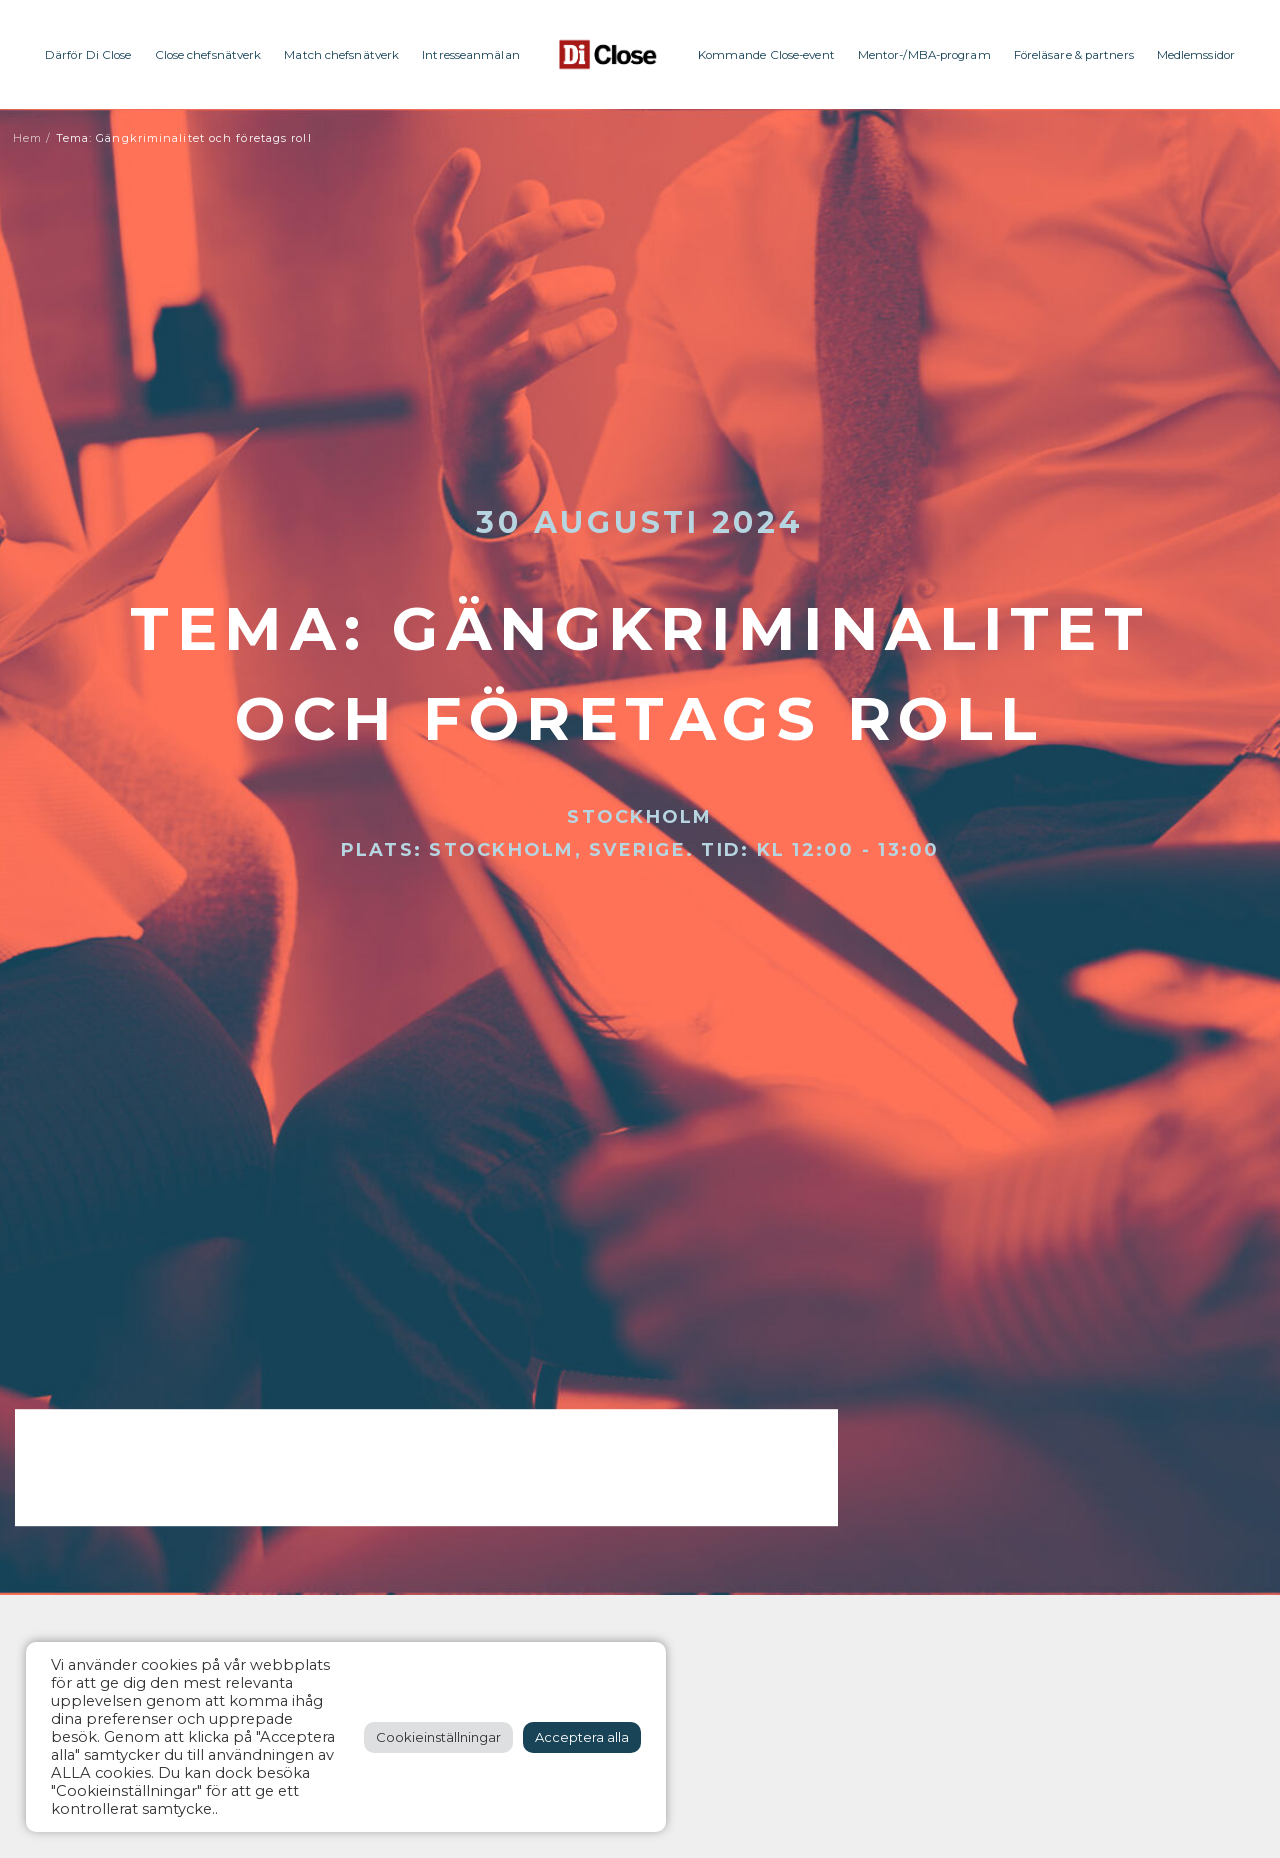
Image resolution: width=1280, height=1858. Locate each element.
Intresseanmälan (471, 55)
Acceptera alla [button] (582, 1737)
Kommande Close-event (766, 55)
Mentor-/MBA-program (924, 55)
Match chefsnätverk (341, 55)
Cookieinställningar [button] (438, 1737)
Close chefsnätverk (208, 55)
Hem (27, 138)
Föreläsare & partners (1074, 55)
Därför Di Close (88, 55)
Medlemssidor (1196, 55)
